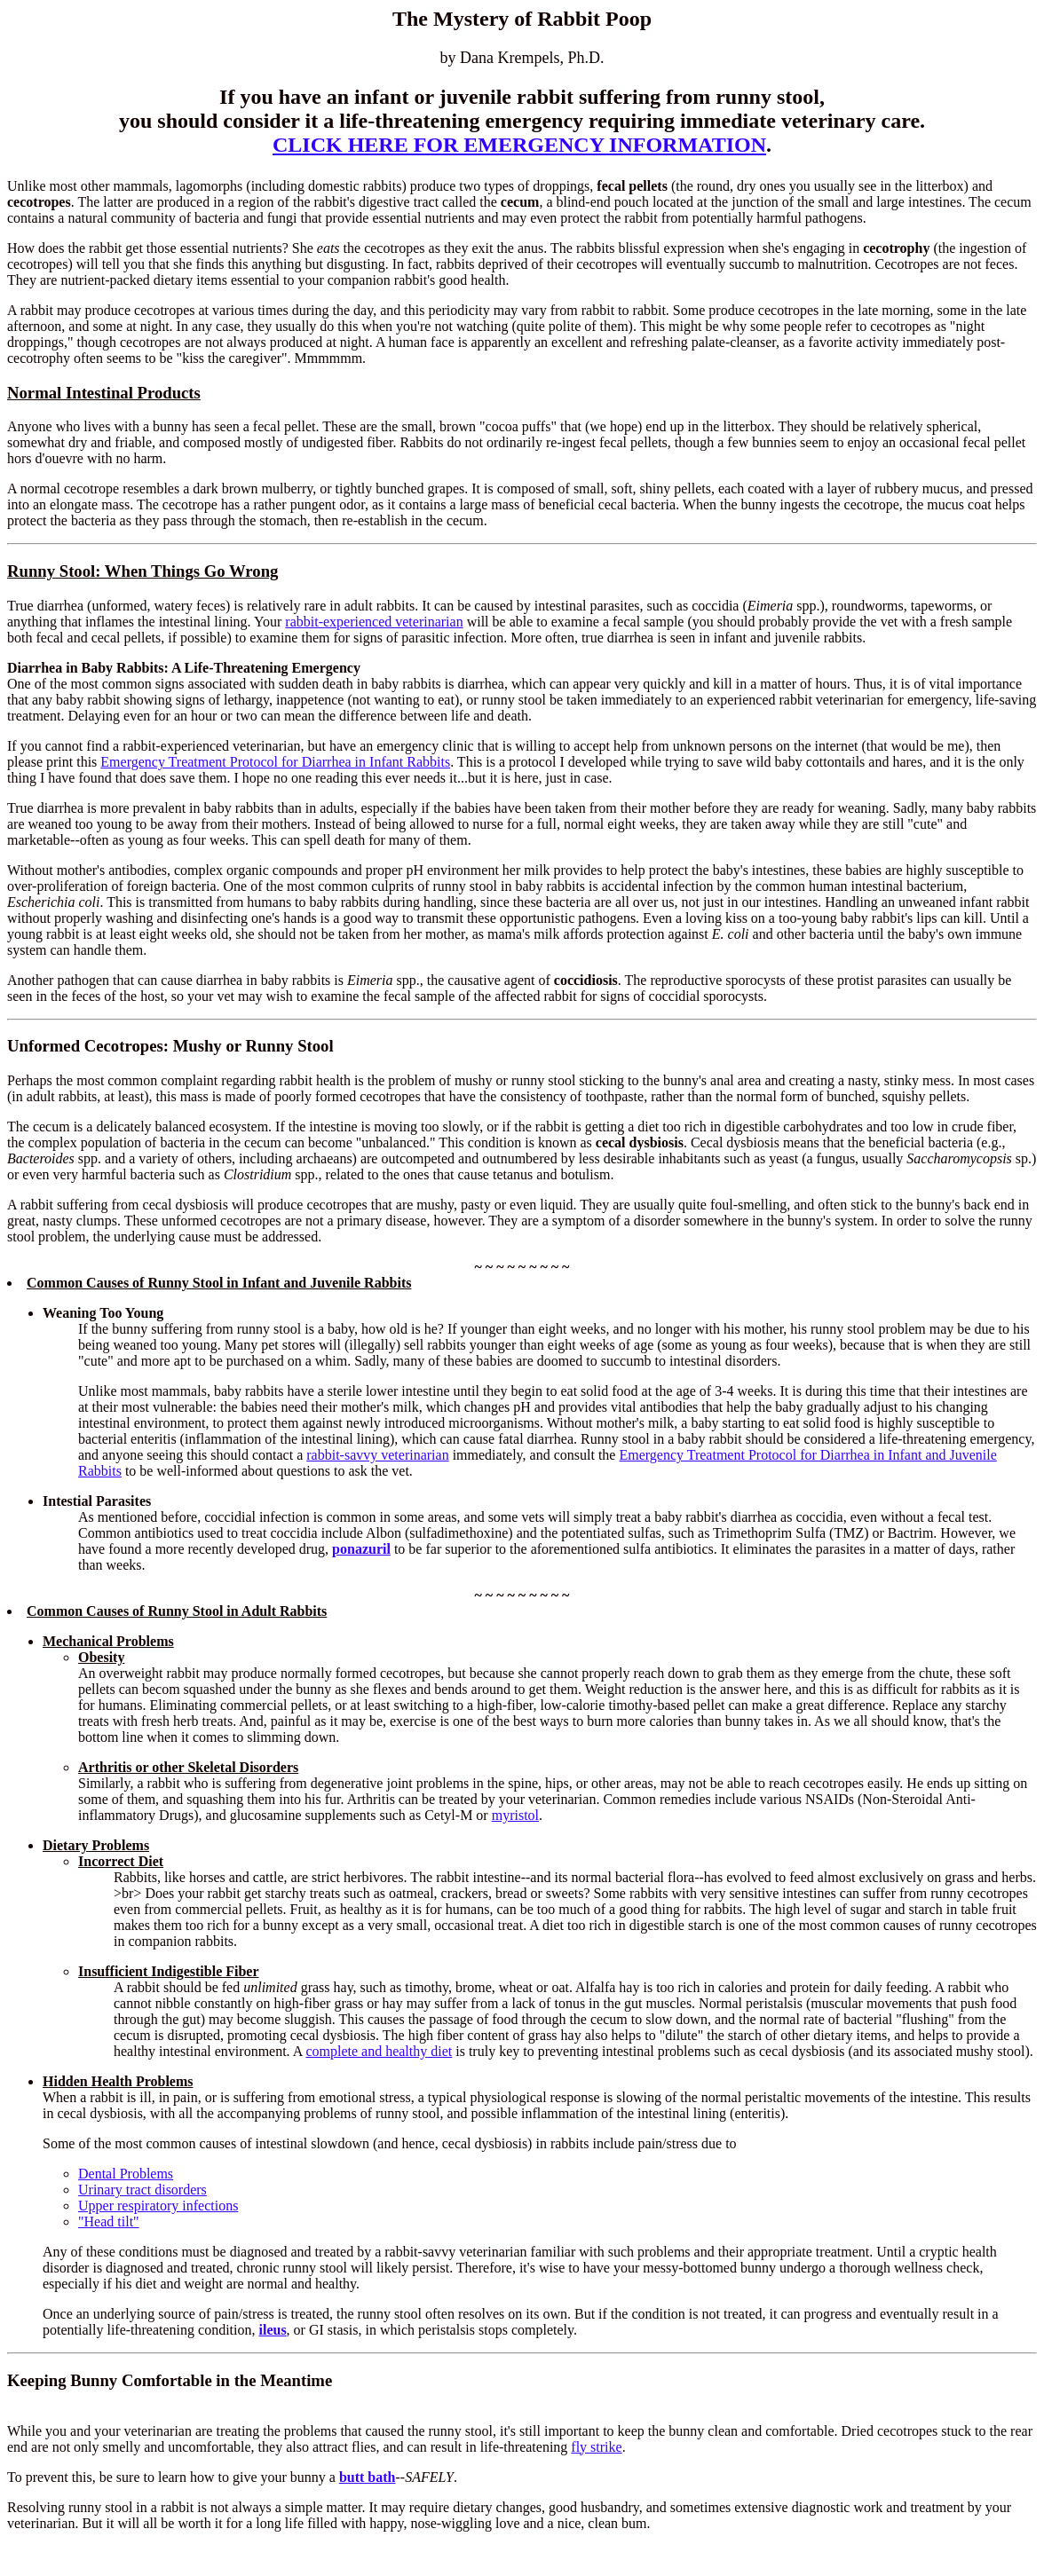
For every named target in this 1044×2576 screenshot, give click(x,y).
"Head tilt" (108, 2221)
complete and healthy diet (378, 2051)
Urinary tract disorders (142, 2189)
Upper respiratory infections (158, 2205)
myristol (515, 1815)
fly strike (596, 2446)
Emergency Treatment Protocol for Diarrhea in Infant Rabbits (275, 761)
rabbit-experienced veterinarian (374, 621)
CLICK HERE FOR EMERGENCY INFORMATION (519, 144)
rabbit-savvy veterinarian (377, 1454)
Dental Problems (125, 2173)
